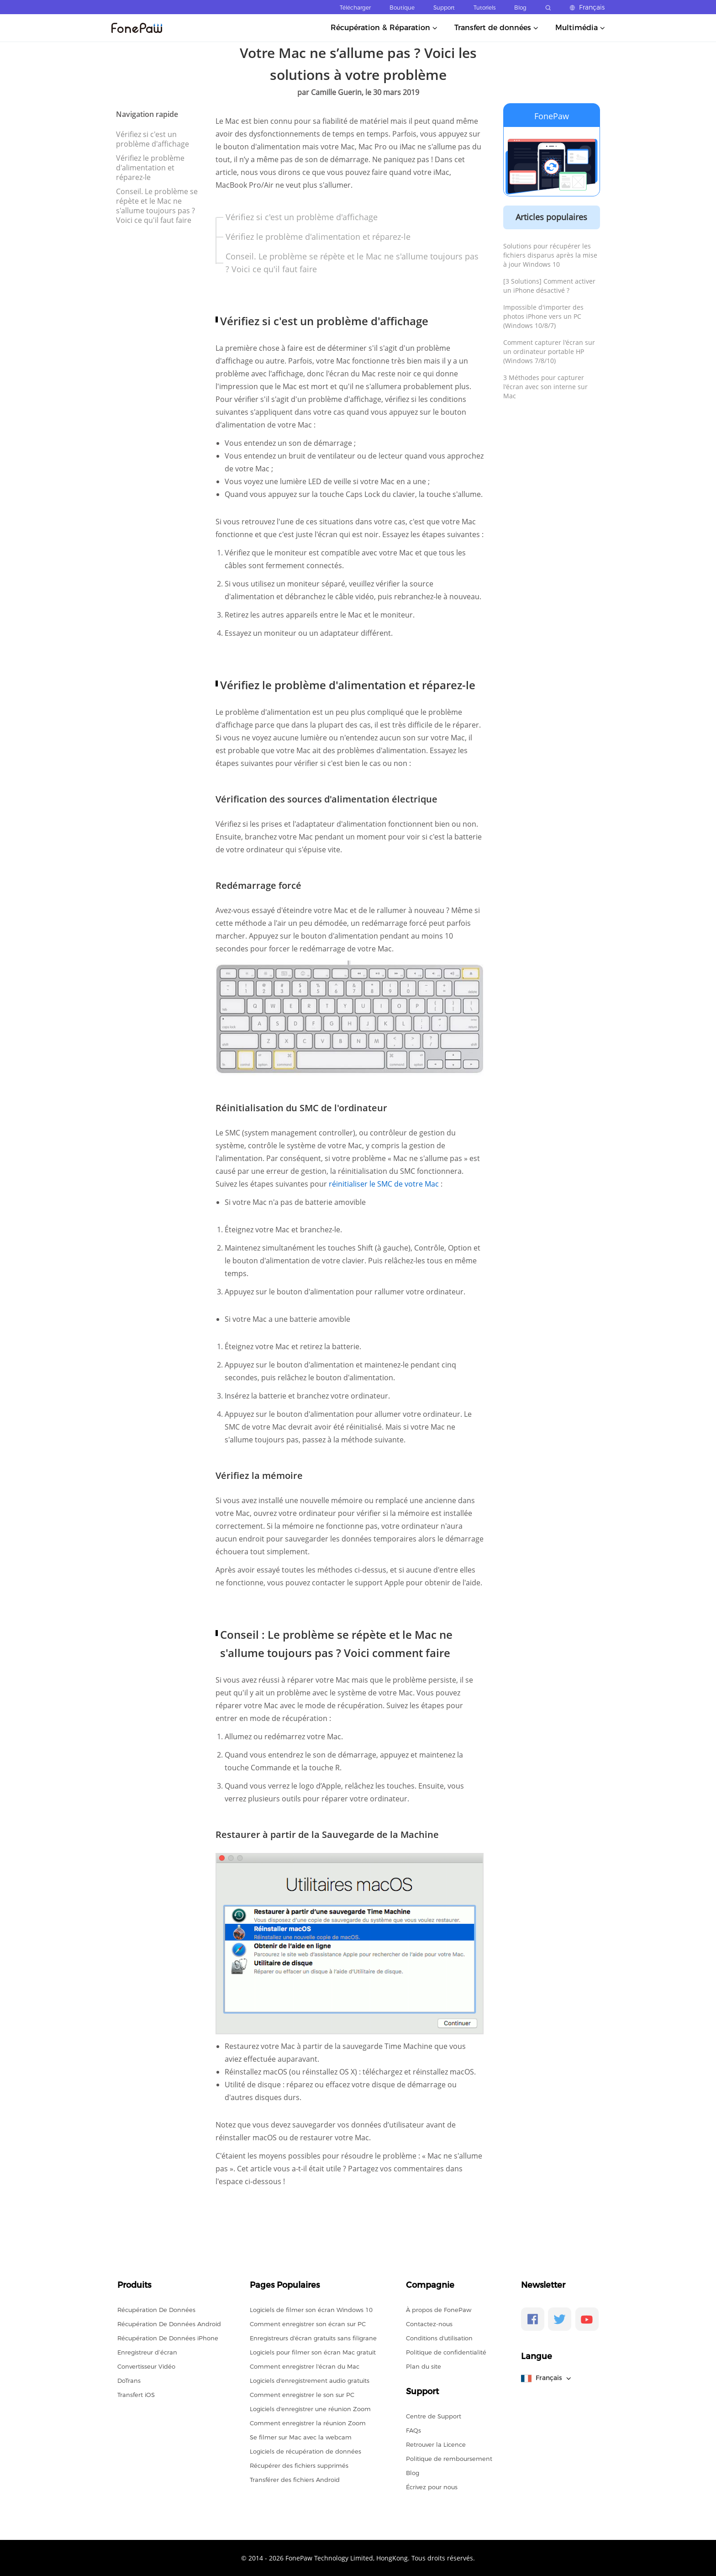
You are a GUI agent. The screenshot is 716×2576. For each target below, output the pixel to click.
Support (444, 7)
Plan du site (423, 2366)
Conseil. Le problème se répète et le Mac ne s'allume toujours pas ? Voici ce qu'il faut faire (157, 205)
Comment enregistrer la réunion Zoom (308, 2423)
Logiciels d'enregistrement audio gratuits (309, 2380)
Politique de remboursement (449, 2458)
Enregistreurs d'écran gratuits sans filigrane (313, 2338)
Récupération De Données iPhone (167, 2338)
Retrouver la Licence (436, 2444)
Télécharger (355, 7)
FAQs (413, 2430)
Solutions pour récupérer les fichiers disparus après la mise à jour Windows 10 (550, 255)
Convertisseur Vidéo (146, 2366)
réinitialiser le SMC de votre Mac (385, 1184)
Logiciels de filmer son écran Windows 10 (311, 2309)
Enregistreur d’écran (147, 2352)
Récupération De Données (156, 2309)
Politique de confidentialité (446, 2352)
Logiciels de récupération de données (305, 2451)
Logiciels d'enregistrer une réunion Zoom (310, 2408)
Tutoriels (484, 7)
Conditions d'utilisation (439, 2338)
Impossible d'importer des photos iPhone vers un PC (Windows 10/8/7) (543, 316)
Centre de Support (433, 2416)
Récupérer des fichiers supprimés (299, 2465)
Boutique (402, 7)
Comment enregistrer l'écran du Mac (304, 2366)
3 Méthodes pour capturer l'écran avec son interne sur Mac (545, 386)
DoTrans (129, 2380)
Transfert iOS (136, 2394)
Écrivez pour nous (432, 2487)
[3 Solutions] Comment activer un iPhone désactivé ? (549, 286)
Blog (520, 7)
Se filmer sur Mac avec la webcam (301, 2437)
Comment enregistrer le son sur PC (302, 2394)
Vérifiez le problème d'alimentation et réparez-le (150, 167)
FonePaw (551, 116)
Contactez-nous (429, 2324)
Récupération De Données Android (169, 2324)
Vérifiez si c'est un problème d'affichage (152, 139)
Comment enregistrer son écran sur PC (308, 2324)
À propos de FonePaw (438, 2309)
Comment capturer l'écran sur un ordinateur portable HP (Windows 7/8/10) (549, 351)
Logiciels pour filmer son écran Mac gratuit (313, 2352)
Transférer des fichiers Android (295, 2479)
